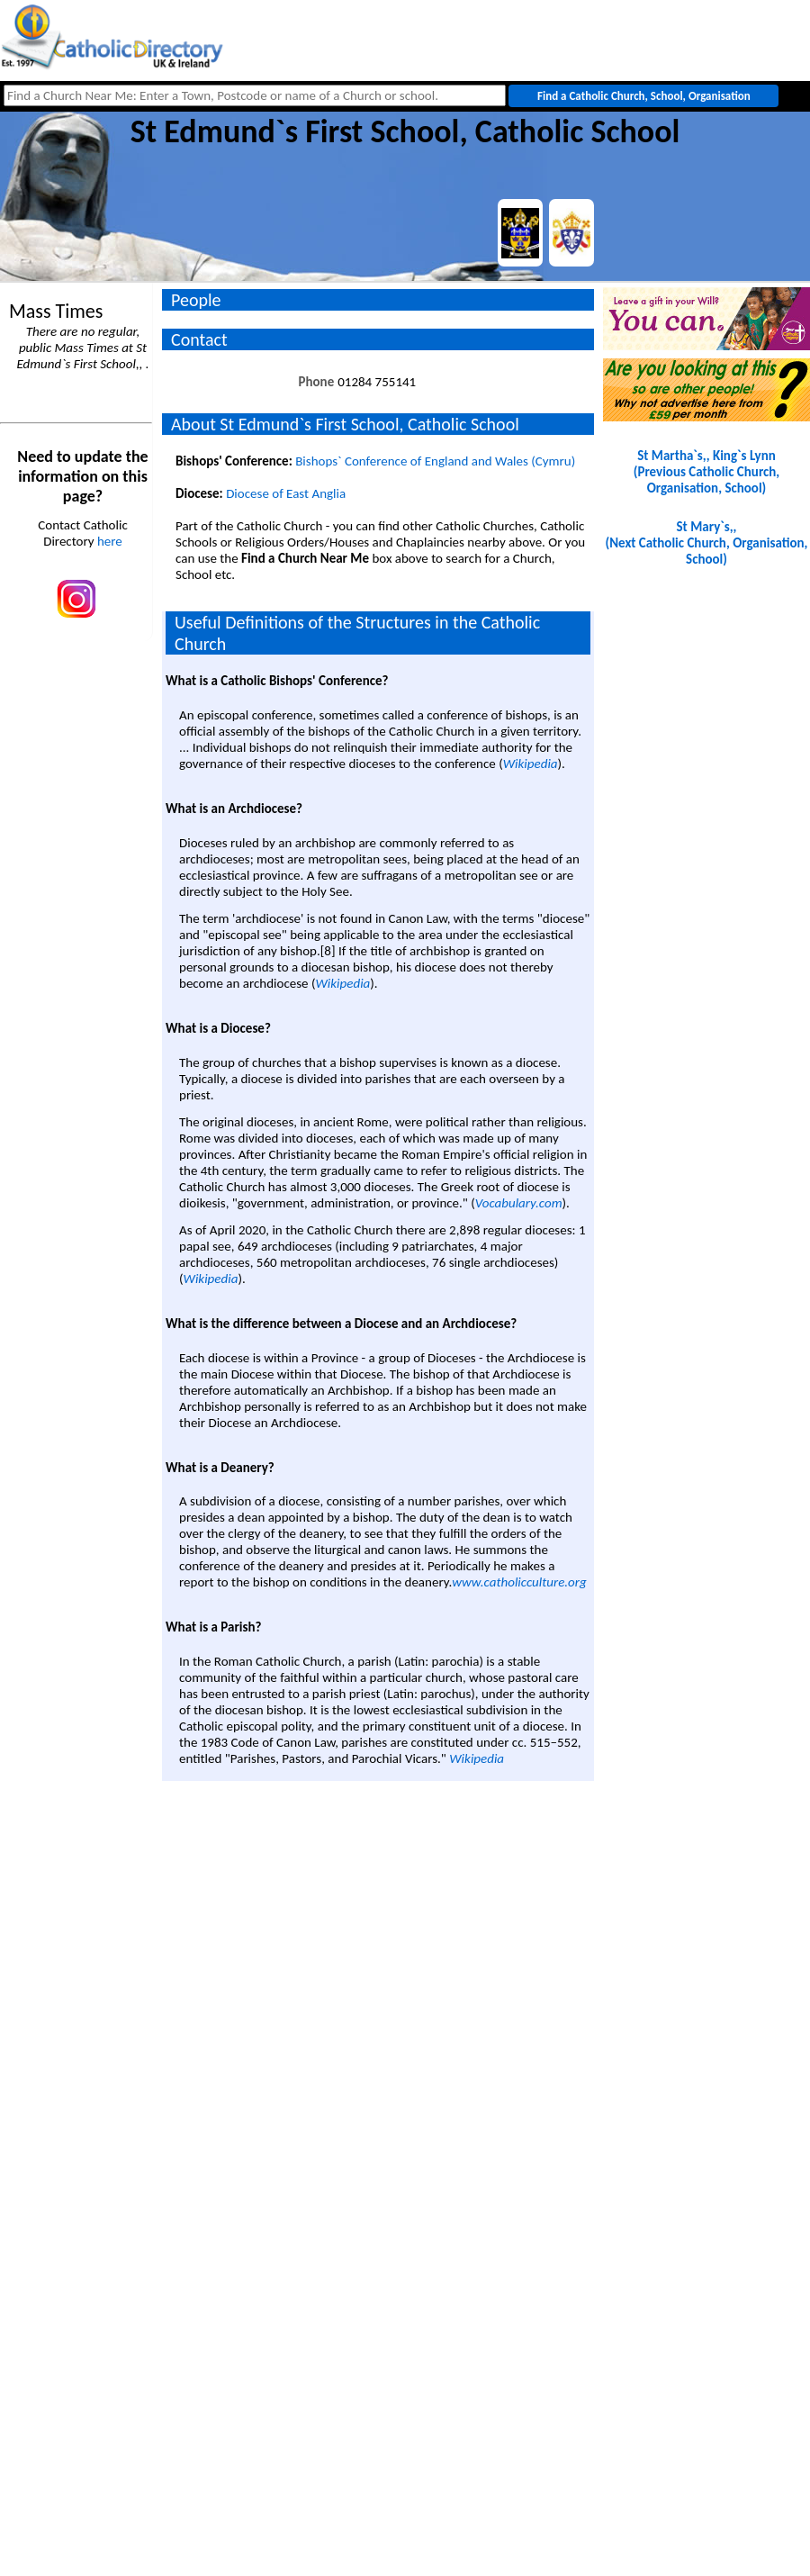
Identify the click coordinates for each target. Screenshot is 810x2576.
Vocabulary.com (518, 1203)
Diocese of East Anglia (286, 493)
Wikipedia (530, 763)
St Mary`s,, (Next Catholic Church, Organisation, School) (707, 543)
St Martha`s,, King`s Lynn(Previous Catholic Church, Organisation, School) (706, 471)
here (109, 541)
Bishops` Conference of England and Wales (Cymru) (435, 461)
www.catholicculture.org (519, 1582)
